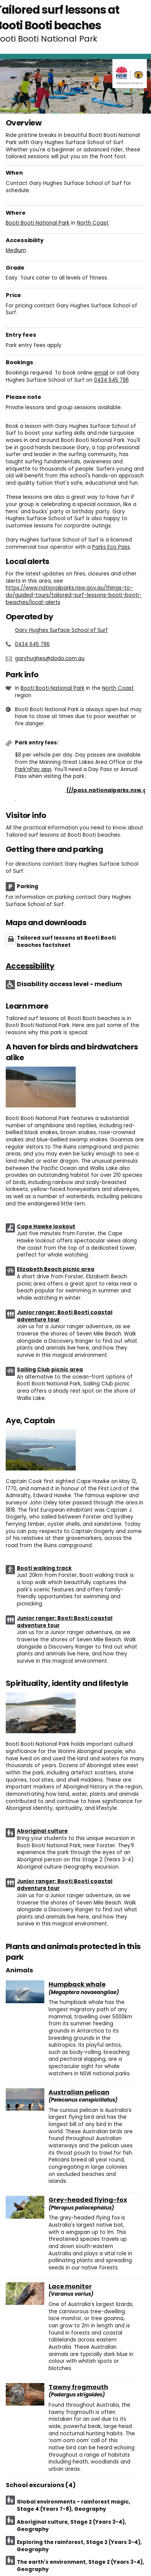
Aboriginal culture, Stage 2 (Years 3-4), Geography (71, 2525)
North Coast (93, 223)
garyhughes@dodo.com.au (49, 658)
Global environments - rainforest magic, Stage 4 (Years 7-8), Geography (73, 2505)
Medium (16, 250)
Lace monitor (70, 2286)
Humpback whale (77, 1984)
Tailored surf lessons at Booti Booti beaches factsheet (66, 941)
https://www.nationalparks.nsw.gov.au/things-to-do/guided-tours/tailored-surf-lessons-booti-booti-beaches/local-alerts (73, 595)
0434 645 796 (111, 380)
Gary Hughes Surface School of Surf (61, 630)
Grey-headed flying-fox (88, 2200)
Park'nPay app (33, 769)
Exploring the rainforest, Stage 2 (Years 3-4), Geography (79, 2546)
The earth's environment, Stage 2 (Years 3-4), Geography (80, 2565)
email (101, 372)
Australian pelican (79, 2092)
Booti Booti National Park (38, 223)
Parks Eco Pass (111, 547)
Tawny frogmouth (78, 2387)
